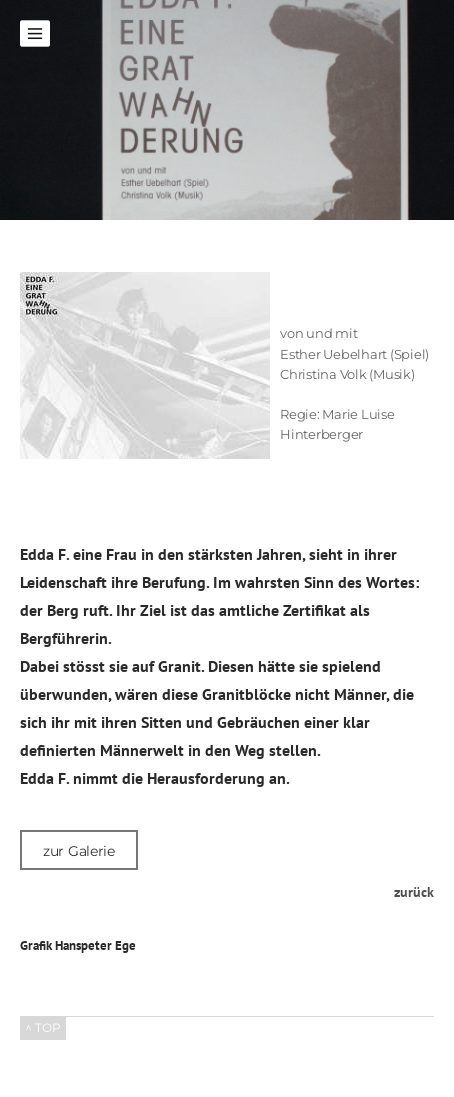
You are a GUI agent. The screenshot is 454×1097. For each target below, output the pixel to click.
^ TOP (43, 1027)
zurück (414, 892)
